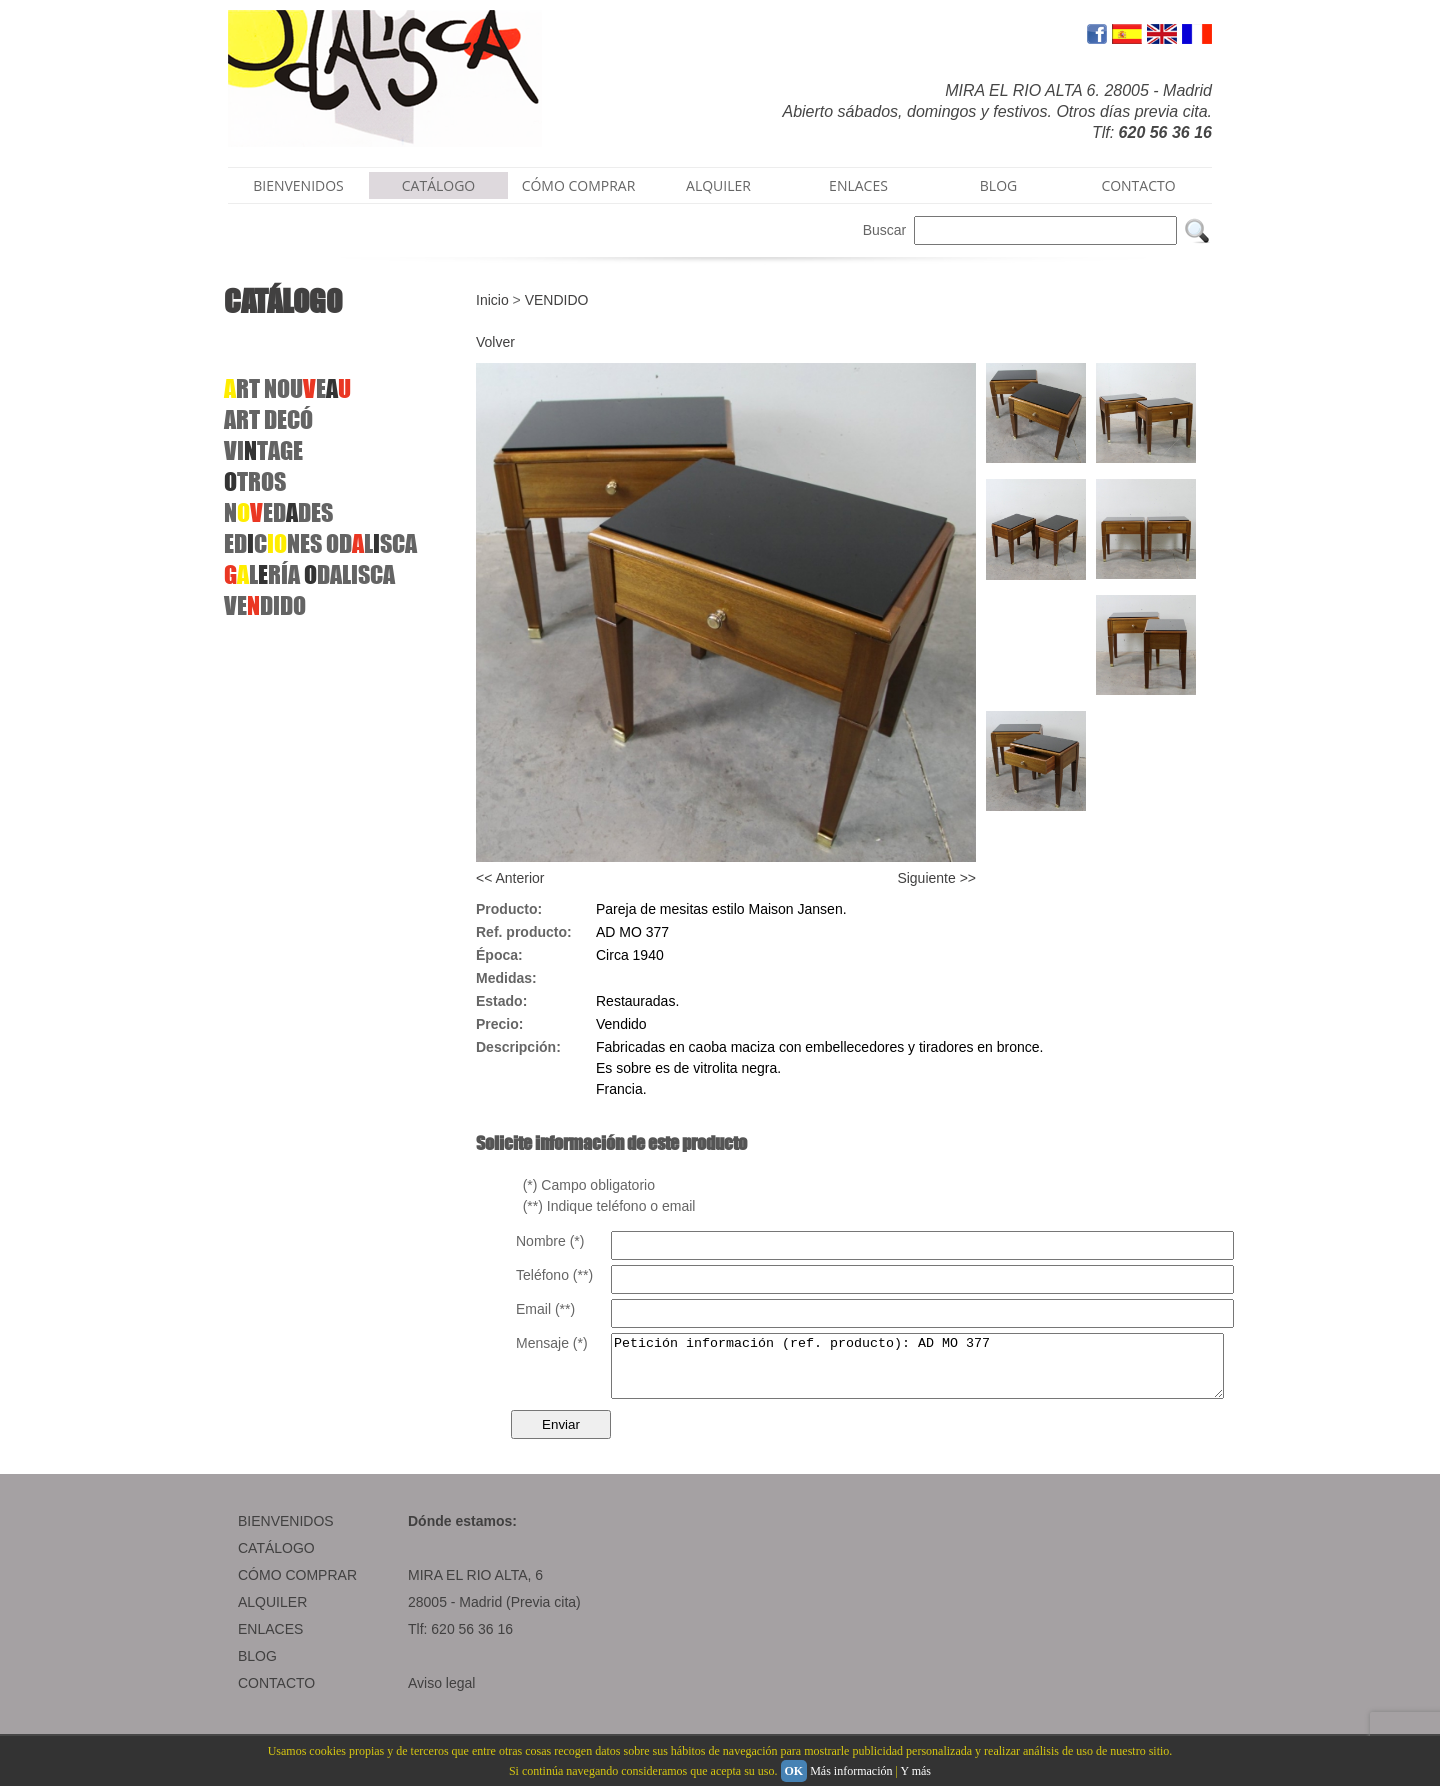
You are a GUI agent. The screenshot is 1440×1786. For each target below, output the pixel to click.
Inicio (492, 300)
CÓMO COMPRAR (579, 185)
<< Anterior (510, 878)
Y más (915, 1771)
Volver (495, 342)
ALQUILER (718, 185)
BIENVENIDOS (298, 185)
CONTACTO (1138, 185)
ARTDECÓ (268, 419)
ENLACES (858, 185)
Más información (851, 1771)
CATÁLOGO (439, 185)
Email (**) (545, 1309)
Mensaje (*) (552, 1343)
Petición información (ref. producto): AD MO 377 (954, 1372)
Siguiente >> (936, 878)
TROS (255, 481)
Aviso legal (441, 1695)
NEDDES (278, 512)
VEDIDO (265, 605)
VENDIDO (557, 300)
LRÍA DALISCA (309, 574)
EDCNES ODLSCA (320, 543)
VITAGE (263, 450)
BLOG (998, 185)
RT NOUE (287, 388)
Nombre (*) (550, 1241)
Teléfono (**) (554, 1275)
